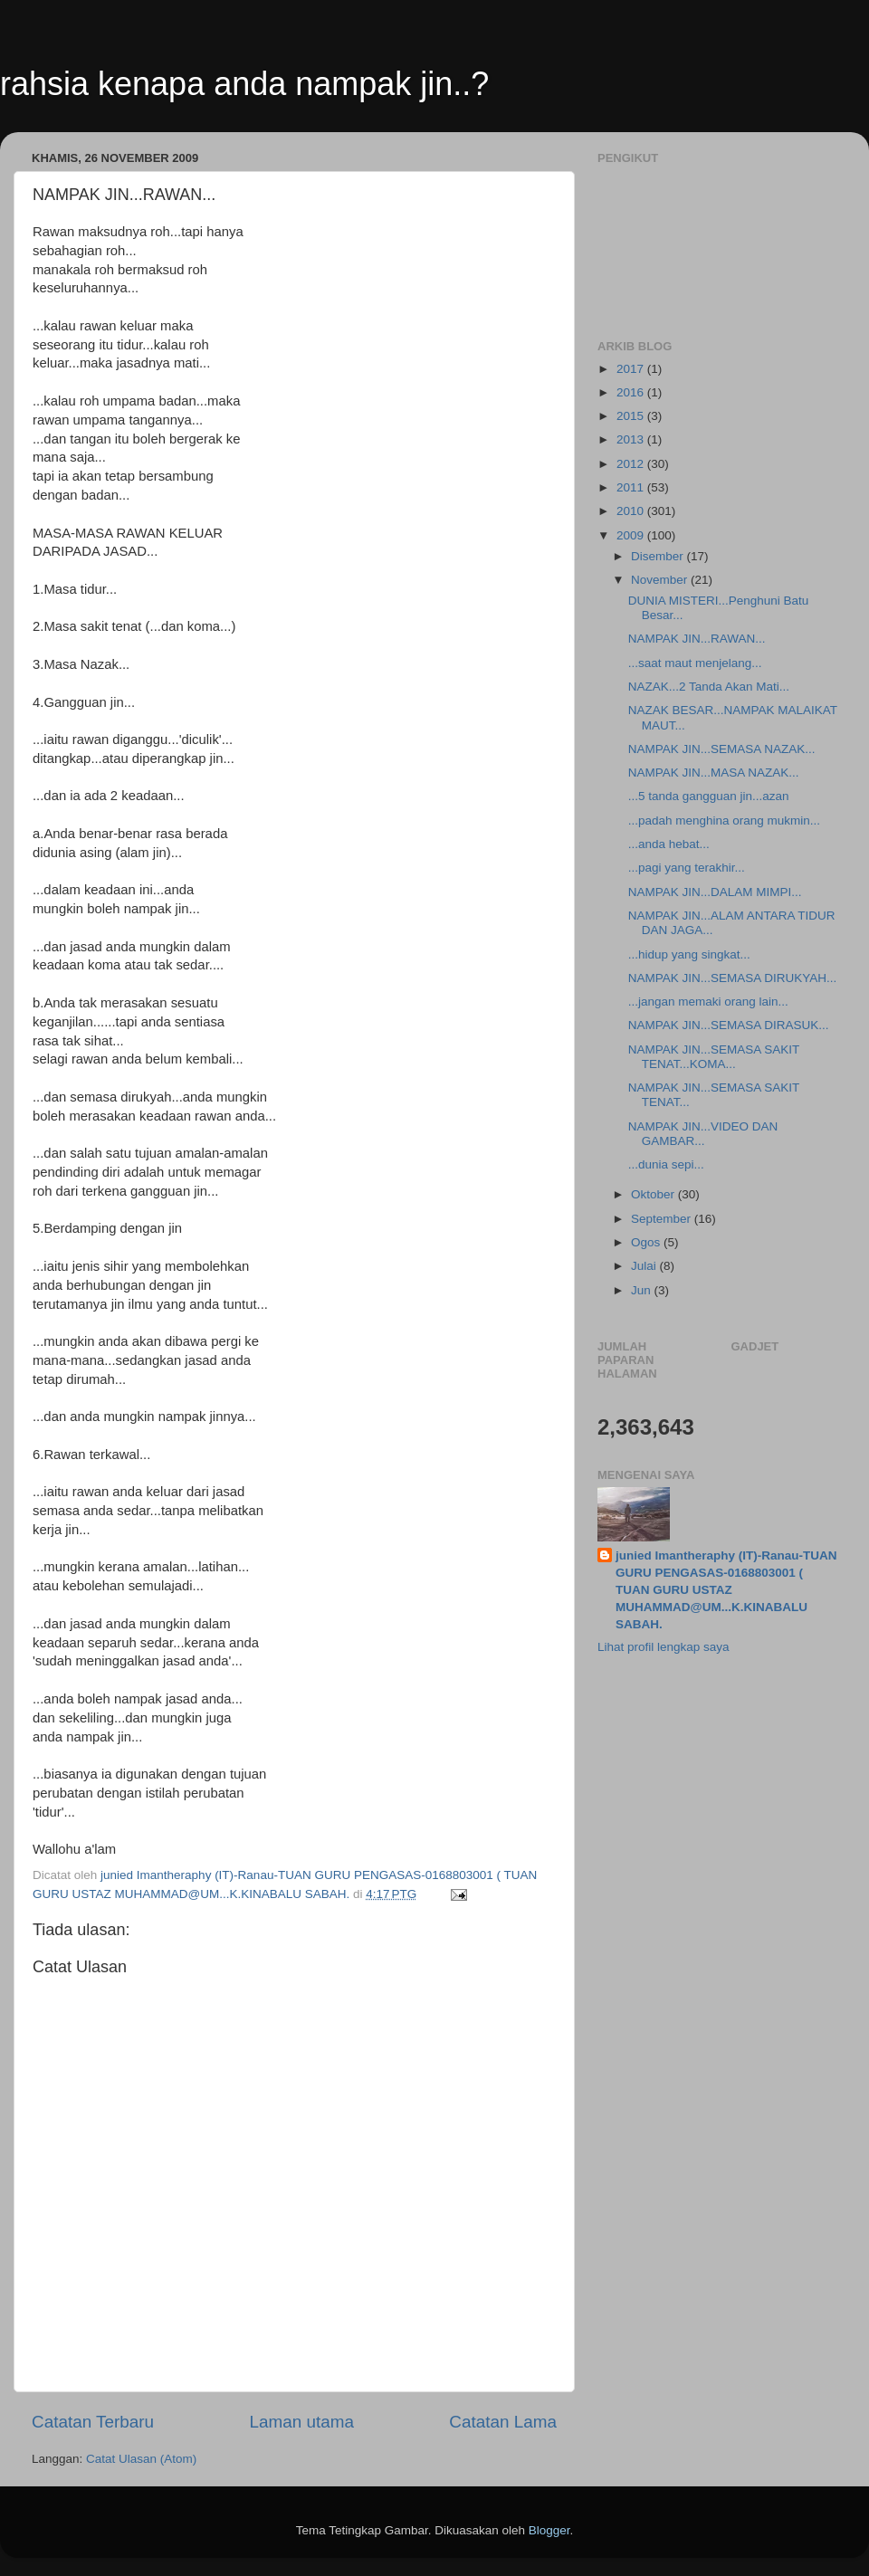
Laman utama (301, 2421)
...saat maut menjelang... (695, 663)
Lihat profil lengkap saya (663, 1647)
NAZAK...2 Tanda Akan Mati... (708, 686)
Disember (659, 556)
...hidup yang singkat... (689, 954)
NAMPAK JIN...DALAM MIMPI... (715, 892)
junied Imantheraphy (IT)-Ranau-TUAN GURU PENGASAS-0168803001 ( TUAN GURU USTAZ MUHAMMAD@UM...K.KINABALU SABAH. (726, 1590)
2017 (631, 369)
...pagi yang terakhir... (686, 867)
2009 (631, 535)
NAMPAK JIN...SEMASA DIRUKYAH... (732, 978)
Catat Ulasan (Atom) (141, 2459)
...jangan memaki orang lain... (708, 1001)
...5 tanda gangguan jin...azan (708, 796)
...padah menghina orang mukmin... (724, 820)
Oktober (654, 1194)
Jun (642, 1290)
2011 (631, 487)
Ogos (647, 1242)
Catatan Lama (503, 2421)
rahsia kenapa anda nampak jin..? (244, 83)
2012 (631, 464)
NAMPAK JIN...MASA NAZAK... (713, 772)
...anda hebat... (669, 844)
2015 (631, 416)
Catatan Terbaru (93, 2421)
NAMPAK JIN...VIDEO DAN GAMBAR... (703, 1134)
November (661, 580)
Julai (645, 1266)
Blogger (549, 2530)
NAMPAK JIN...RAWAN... (697, 638)
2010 (631, 511)
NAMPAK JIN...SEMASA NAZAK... (722, 749)
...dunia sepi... (666, 1164)
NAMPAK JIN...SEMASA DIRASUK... (728, 1025)
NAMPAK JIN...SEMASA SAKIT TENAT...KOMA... (713, 1057)
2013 (631, 439)
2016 (631, 392)
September (662, 1219)
